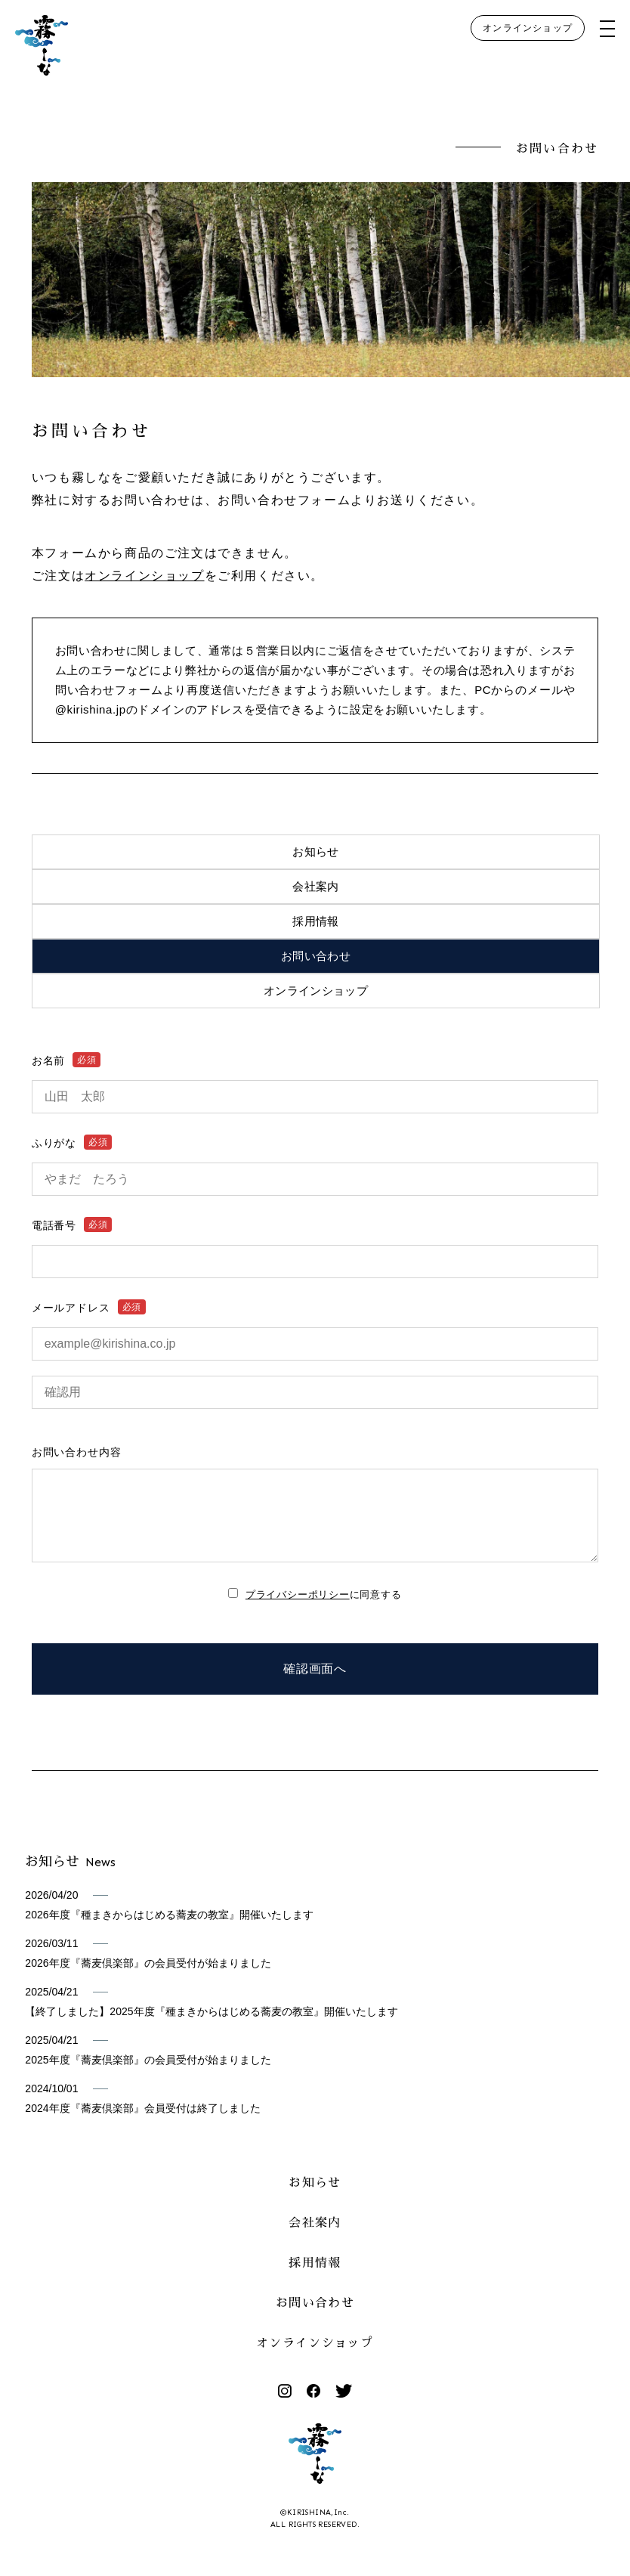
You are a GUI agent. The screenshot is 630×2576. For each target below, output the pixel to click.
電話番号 (72, 1225)
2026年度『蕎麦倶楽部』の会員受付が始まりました (147, 1978)
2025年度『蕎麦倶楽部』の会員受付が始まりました (147, 2075)
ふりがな (72, 1143)
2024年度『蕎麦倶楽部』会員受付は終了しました (142, 2123)
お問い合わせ (316, 955)
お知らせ (315, 851)
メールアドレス (89, 1308)
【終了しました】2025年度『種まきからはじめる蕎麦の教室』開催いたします (211, 2026)
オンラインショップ (528, 27)
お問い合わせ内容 (77, 1452)
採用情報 (315, 921)
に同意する (324, 1609)
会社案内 (315, 886)
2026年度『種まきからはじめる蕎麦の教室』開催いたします (169, 1930)
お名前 (66, 1060)
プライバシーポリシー (298, 1609)
